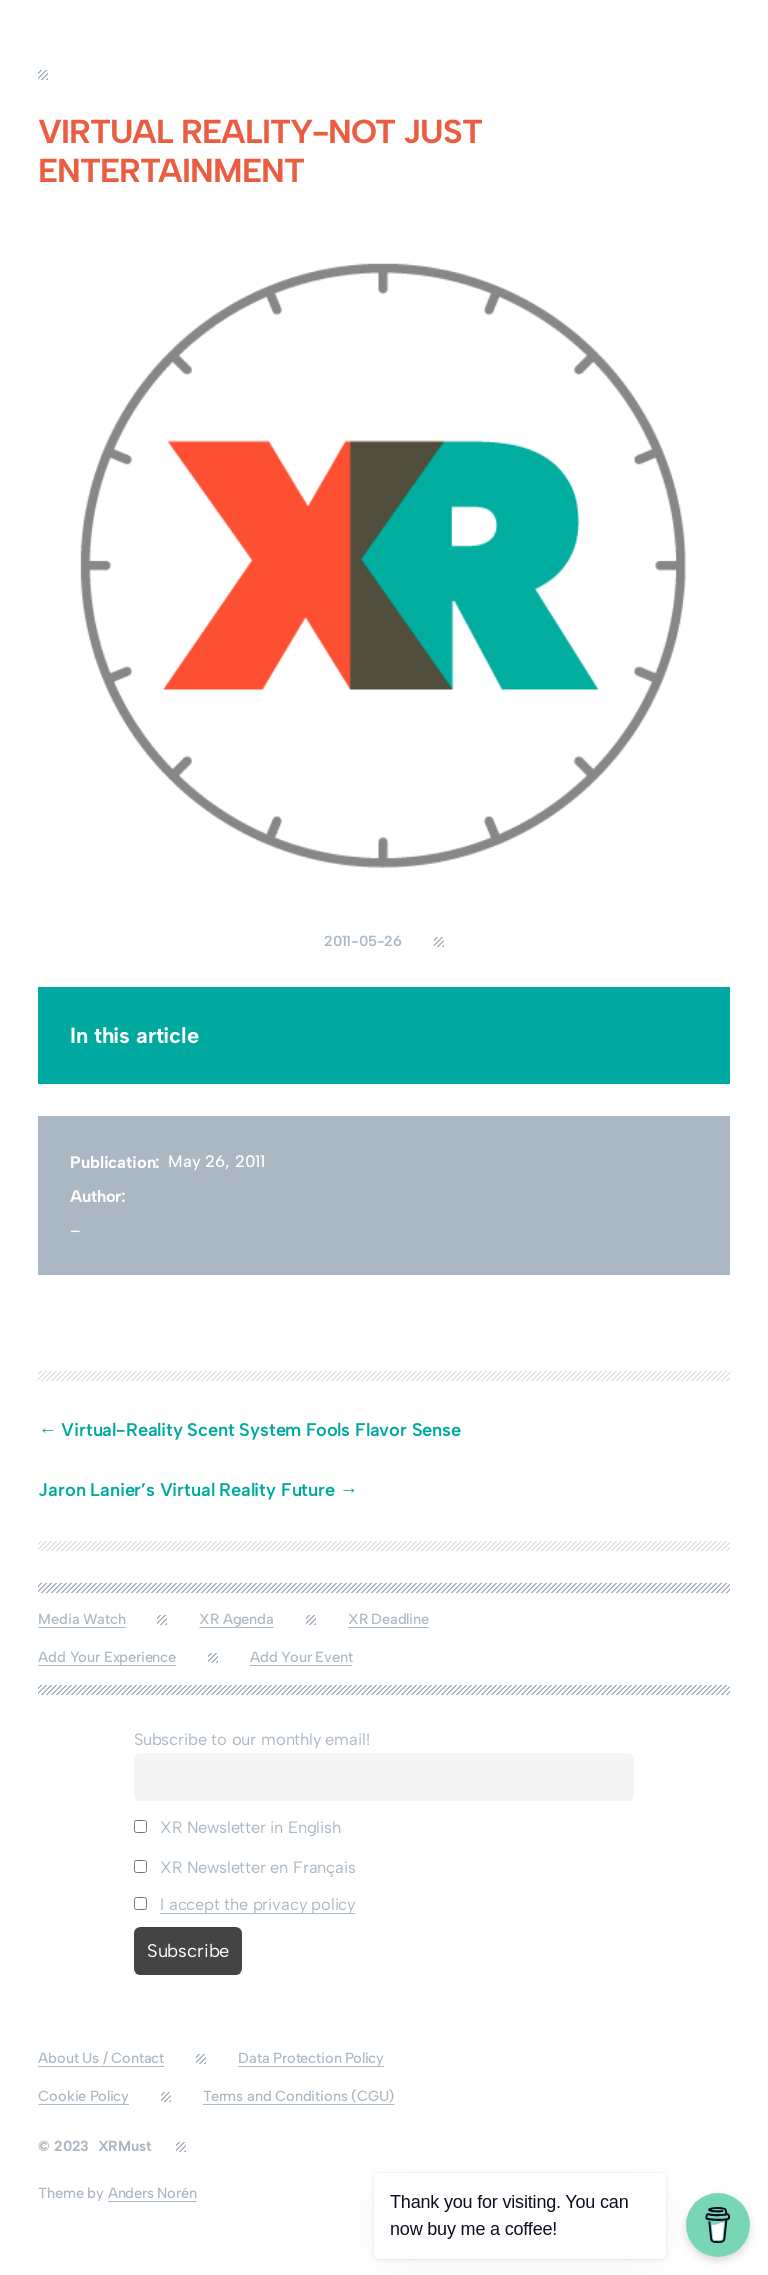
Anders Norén (152, 2193)
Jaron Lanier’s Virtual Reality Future (186, 1490)
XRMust (124, 2146)
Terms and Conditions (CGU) (298, 2096)
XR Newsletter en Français (244, 1867)
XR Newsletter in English (237, 1827)
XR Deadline (388, 1619)
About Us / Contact (101, 2058)
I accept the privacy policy (257, 1904)
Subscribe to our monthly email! (251, 1739)
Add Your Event (301, 1657)
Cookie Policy (83, 2096)
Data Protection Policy (311, 2058)
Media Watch (81, 1619)
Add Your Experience (107, 1657)
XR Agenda (236, 1619)
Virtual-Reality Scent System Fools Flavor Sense (263, 1430)
